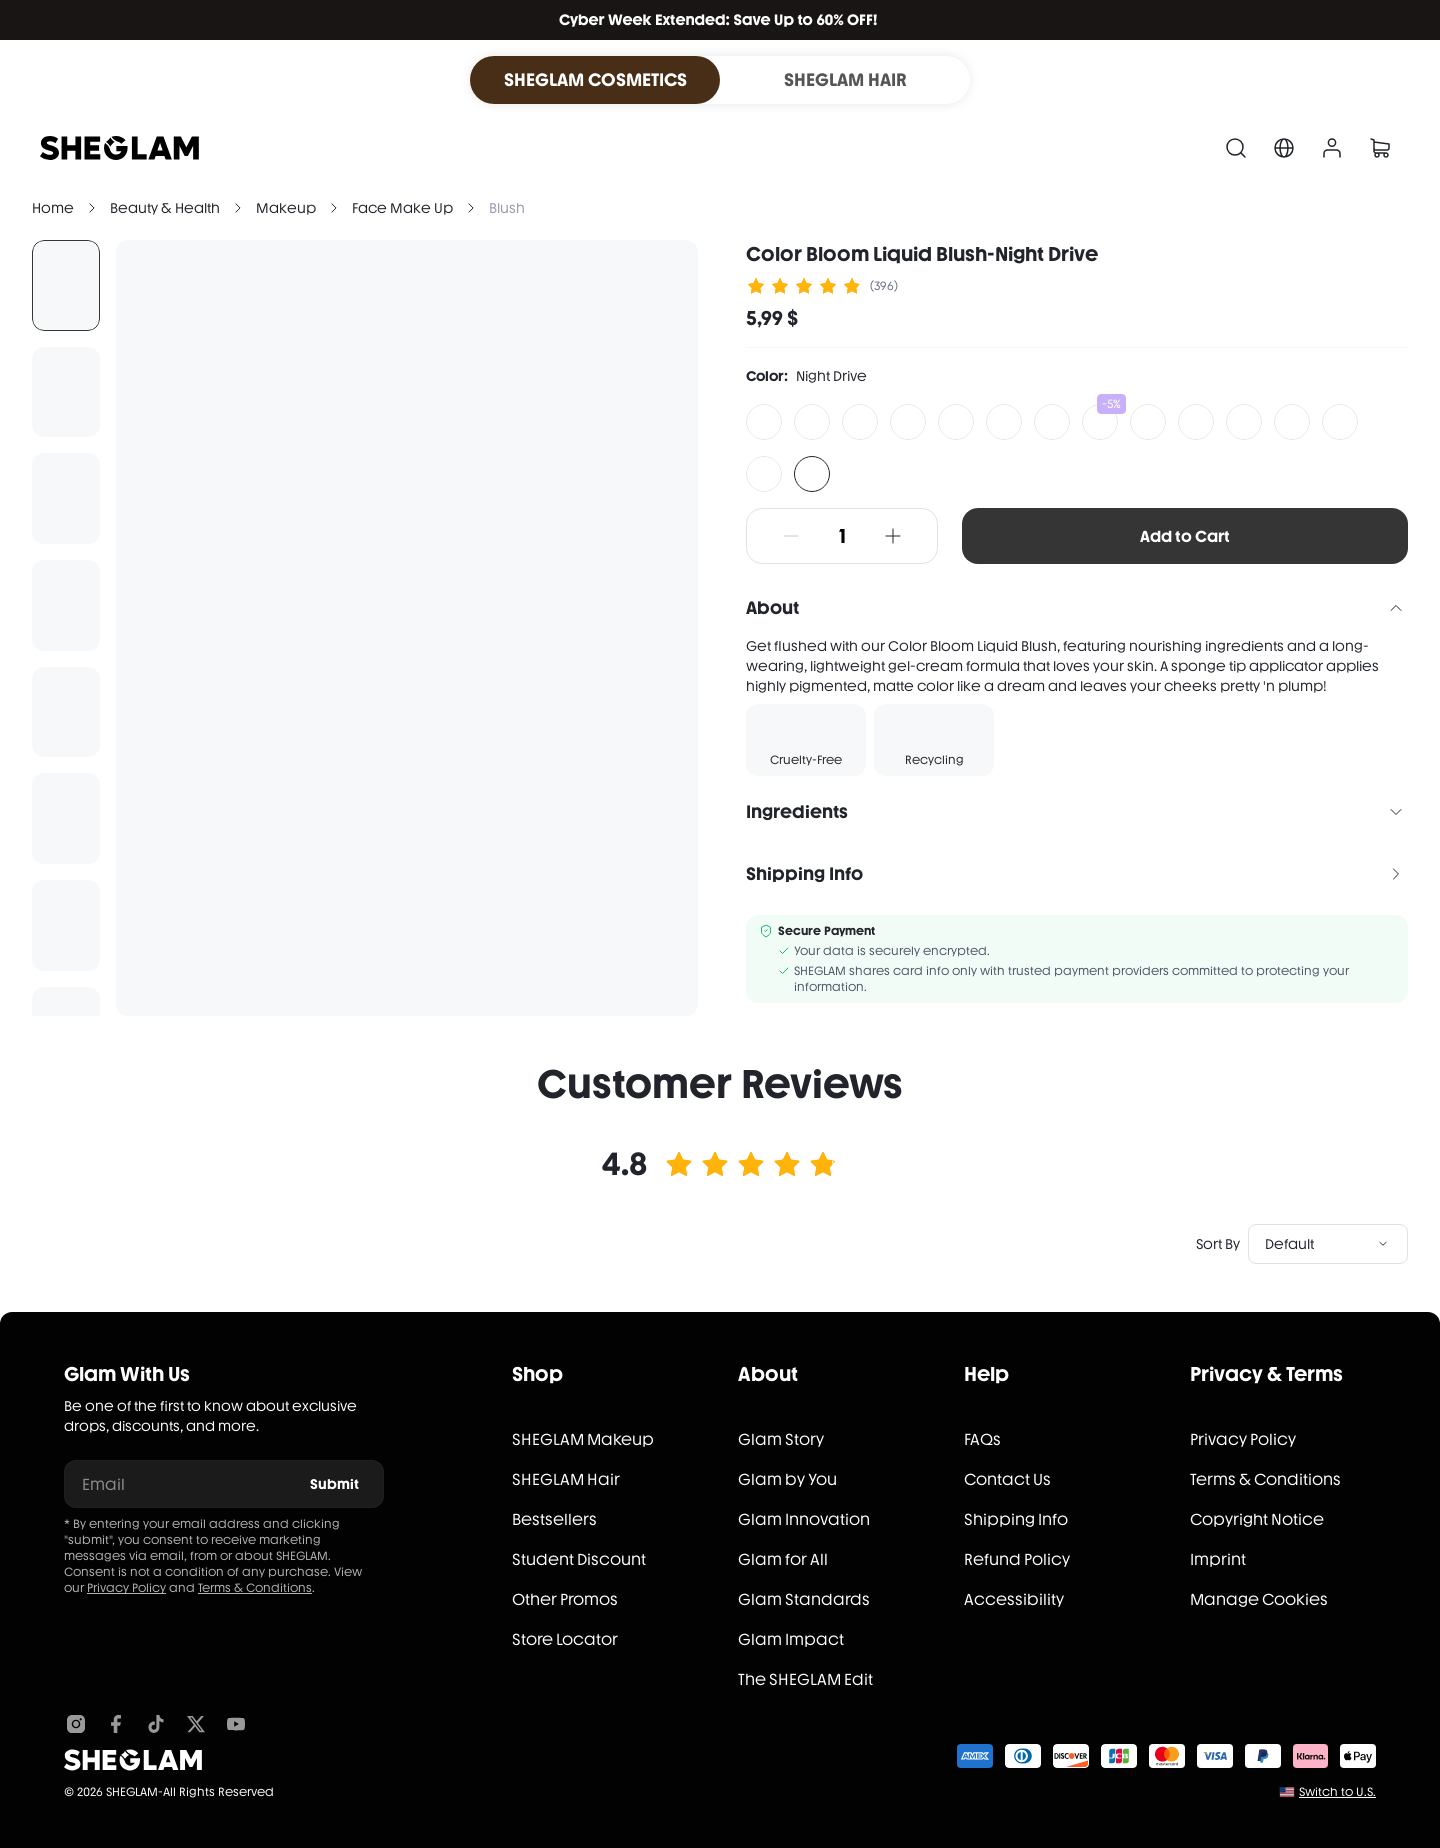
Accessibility (1014, 1599)
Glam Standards (804, 1599)
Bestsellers (554, 1519)
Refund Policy (1017, 1559)
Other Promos (565, 1599)
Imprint (1218, 1559)
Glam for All (783, 1559)
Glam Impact (791, 1639)
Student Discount (579, 1559)
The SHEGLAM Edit (805, 1679)
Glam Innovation (804, 1519)
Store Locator (565, 1639)
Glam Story (781, 1439)
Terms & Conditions (255, 1588)
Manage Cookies (1259, 1599)
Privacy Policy (126, 1588)
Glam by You (787, 1479)
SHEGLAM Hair (566, 1479)
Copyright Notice (1257, 1519)
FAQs (982, 1439)
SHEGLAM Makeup (583, 1439)
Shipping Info (1016, 1519)
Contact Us (1007, 1479)
